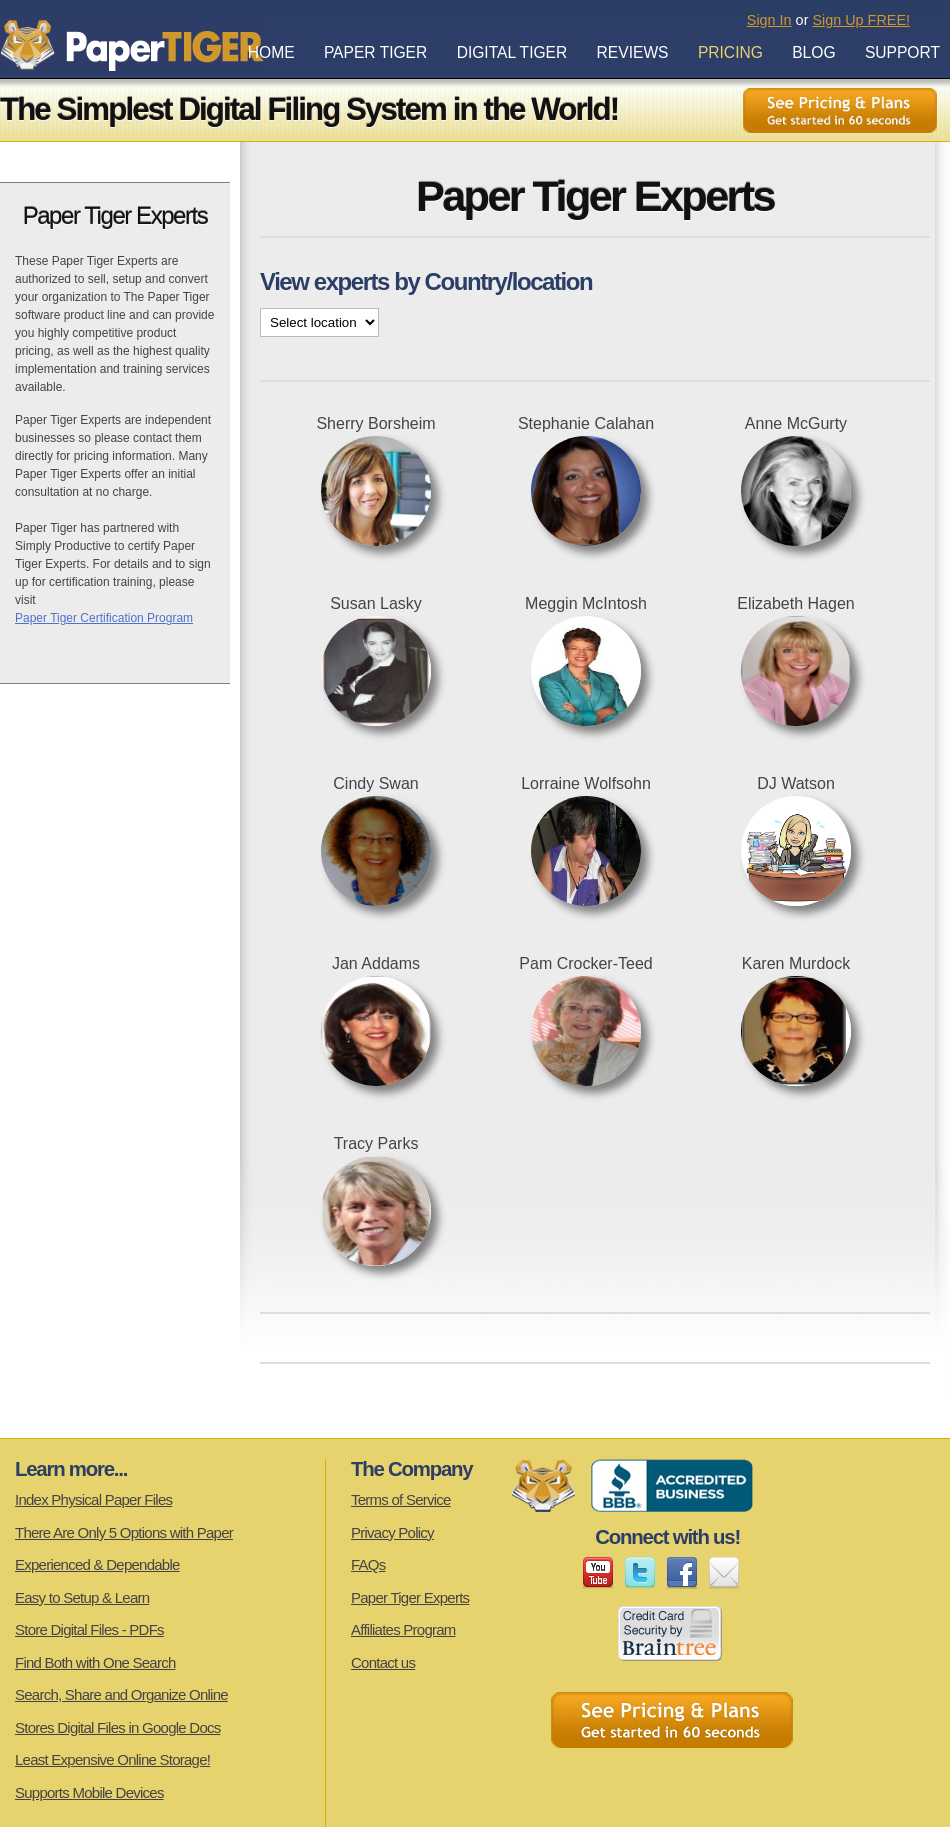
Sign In (769, 20)
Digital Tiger (512, 52)
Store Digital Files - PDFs (89, 1629)
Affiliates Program (403, 1629)
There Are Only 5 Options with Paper (124, 1532)
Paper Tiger (375, 52)
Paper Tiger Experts (410, 1597)
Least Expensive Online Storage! (112, 1759)
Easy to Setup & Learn (82, 1597)
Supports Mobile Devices (89, 1792)
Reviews (633, 52)
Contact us (383, 1662)
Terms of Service (401, 1499)
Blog (813, 52)
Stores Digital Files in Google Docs (118, 1727)
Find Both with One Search (95, 1662)
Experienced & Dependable (97, 1564)
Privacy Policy (392, 1532)
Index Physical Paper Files (93, 1499)
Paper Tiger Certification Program (104, 618)
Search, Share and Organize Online (121, 1694)
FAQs (368, 1564)
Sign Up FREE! (861, 20)
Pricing (730, 52)
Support (902, 52)
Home (271, 52)
